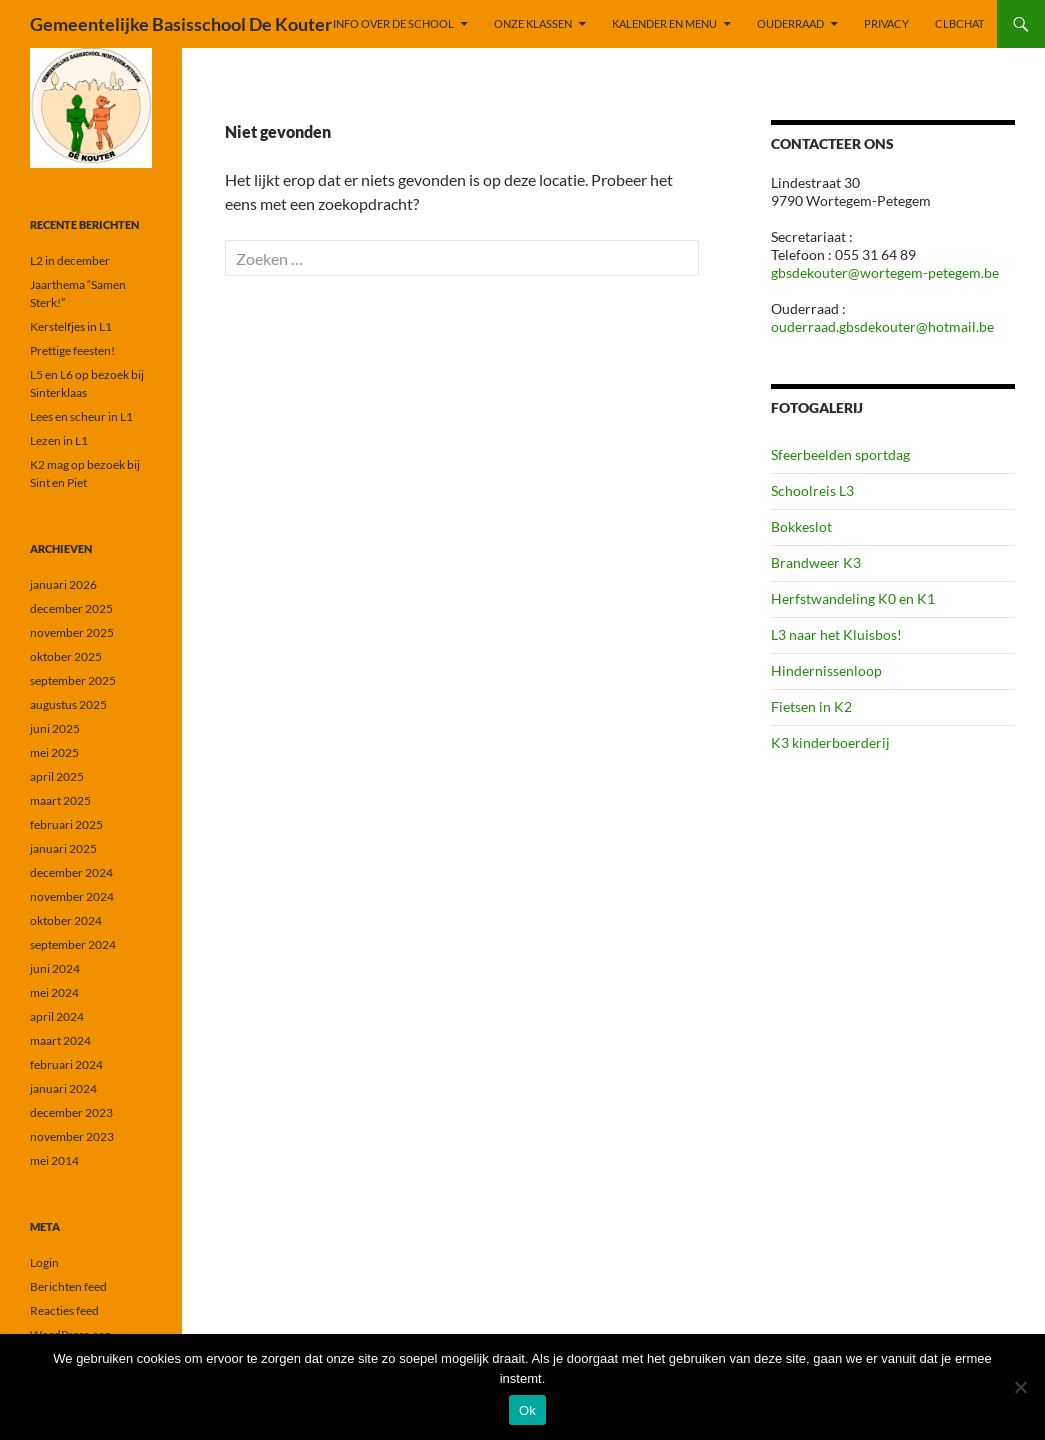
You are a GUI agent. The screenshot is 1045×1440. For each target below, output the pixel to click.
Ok (527, 1410)
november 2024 (72, 896)
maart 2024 (60, 1040)
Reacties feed (64, 1310)
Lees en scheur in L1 (81, 416)
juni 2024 (55, 968)
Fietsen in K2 (811, 706)
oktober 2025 (66, 656)
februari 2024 (66, 1064)
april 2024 (57, 1016)
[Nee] (1020, 1387)
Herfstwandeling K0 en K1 (853, 598)
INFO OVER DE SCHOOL (393, 23)
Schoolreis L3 (812, 490)
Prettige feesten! (72, 350)
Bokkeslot (801, 526)
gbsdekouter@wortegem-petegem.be (885, 272)
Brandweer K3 (816, 562)
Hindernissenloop (826, 670)
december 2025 (71, 608)
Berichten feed (68, 1286)
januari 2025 (63, 848)
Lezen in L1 (59, 440)
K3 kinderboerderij (830, 742)
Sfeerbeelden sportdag (840, 454)
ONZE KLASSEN (533, 23)
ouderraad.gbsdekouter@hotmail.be (882, 326)
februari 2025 (66, 824)
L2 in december (70, 260)
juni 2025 (55, 728)
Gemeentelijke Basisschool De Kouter (181, 24)
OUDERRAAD (790, 23)
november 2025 (72, 632)
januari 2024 (63, 1088)
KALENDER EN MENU (664, 23)
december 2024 (71, 872)
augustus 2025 (68, 704)
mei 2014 (54, 1160)
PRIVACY (886, 23)
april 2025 (57, 776)
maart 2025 (60, 800)
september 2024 (73, 944)
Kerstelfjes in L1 (71, 326)
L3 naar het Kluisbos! (836, 634)
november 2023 (72, 1136)
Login (44, 1262)
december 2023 (71, 1112)
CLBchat (959, 23)
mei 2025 (54, 752)
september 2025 (73, 680)
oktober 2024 (66, 920)
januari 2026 (63, 584)
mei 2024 (54, 992)
